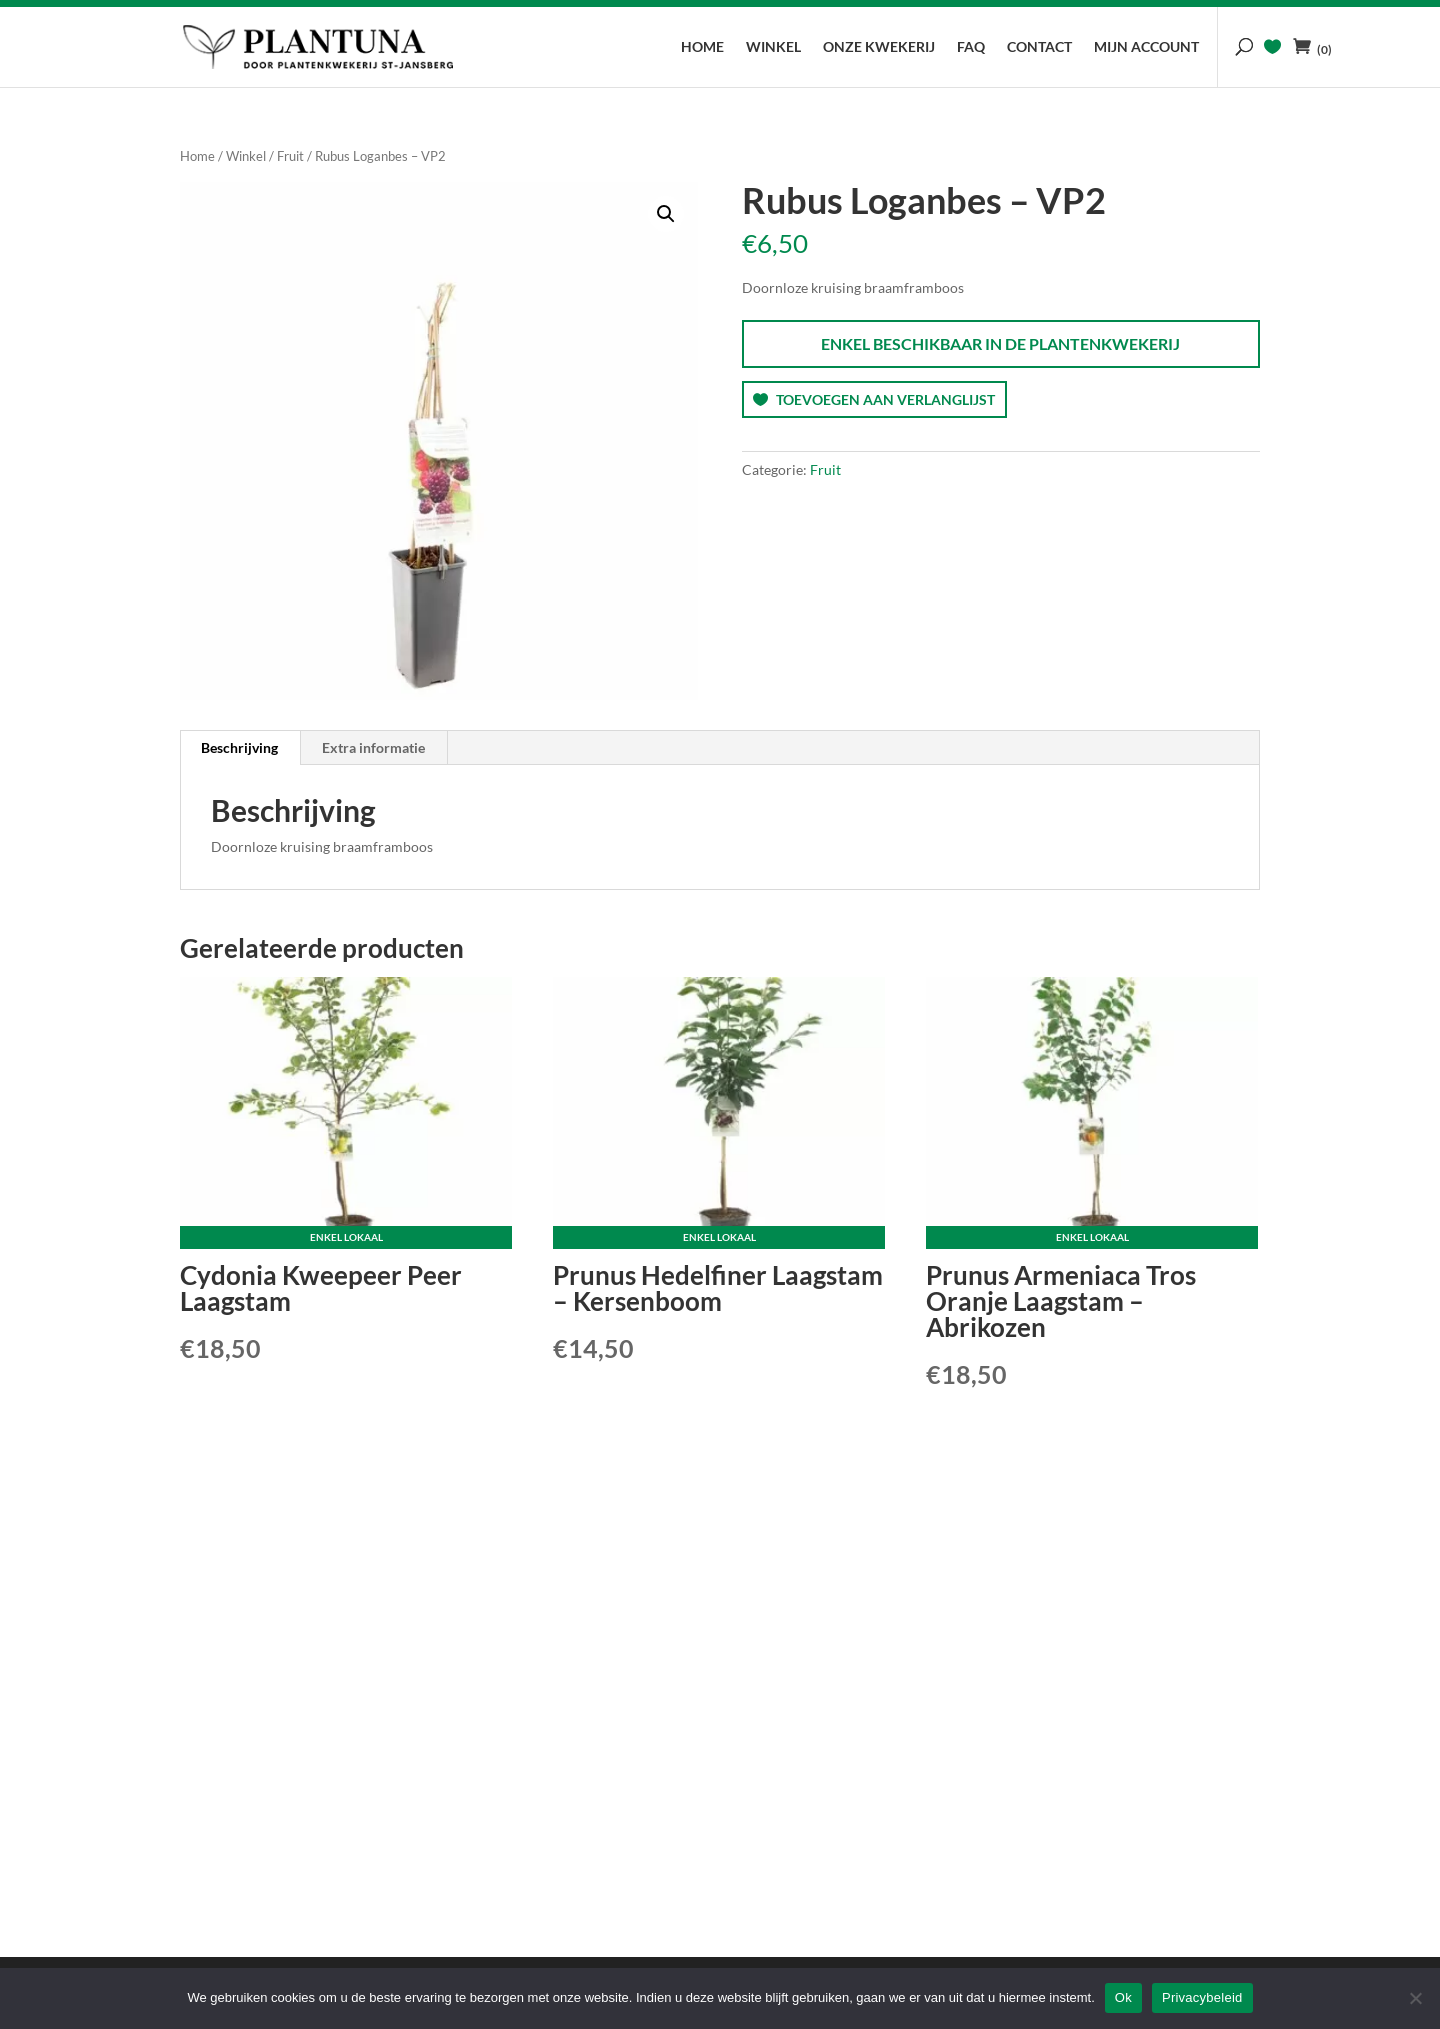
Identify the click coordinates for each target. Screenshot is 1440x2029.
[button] (666, 214)
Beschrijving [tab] (239, 747)
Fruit (290, 156)
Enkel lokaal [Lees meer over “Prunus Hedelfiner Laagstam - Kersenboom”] (719, 1237)
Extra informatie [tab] (373, 747)
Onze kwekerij (879, 47)
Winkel (773, 47)
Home (702, 47)
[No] (1415, 1998)
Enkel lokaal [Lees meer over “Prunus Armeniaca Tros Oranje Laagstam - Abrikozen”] (1092, 1237)
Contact (1039, 47)
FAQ (971, 47)
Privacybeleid (1202, 1997)
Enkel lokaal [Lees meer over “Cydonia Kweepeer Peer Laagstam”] (346, 1237)
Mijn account (1146, 47)
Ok (1123, 1997)
